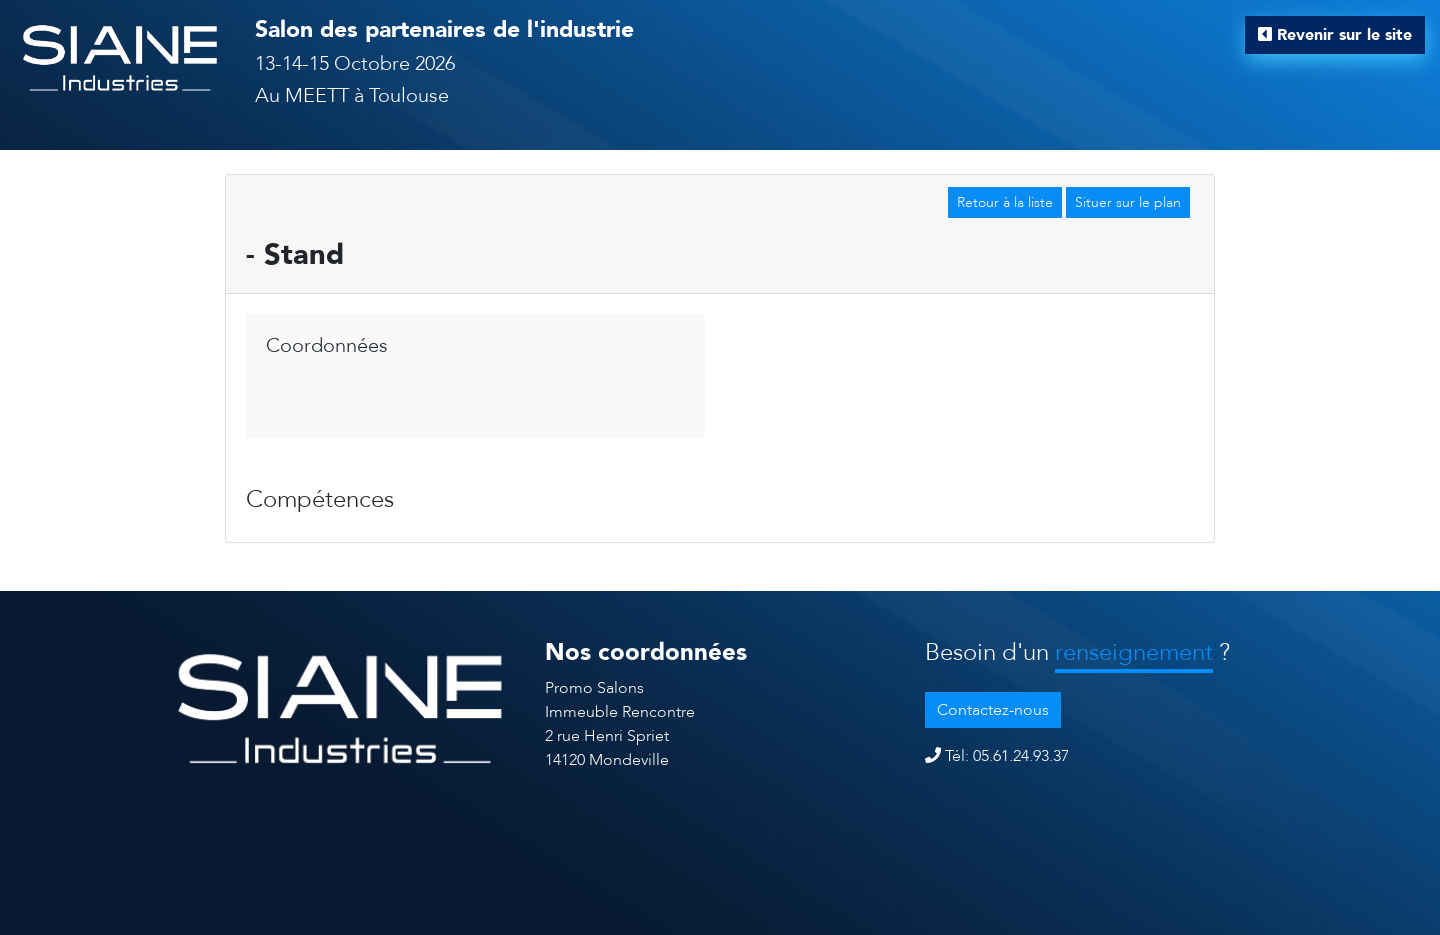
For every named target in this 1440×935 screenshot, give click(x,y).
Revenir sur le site (1335, 35)
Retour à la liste (1005, 202)
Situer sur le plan (1128, 202)
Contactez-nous (993, 710)
